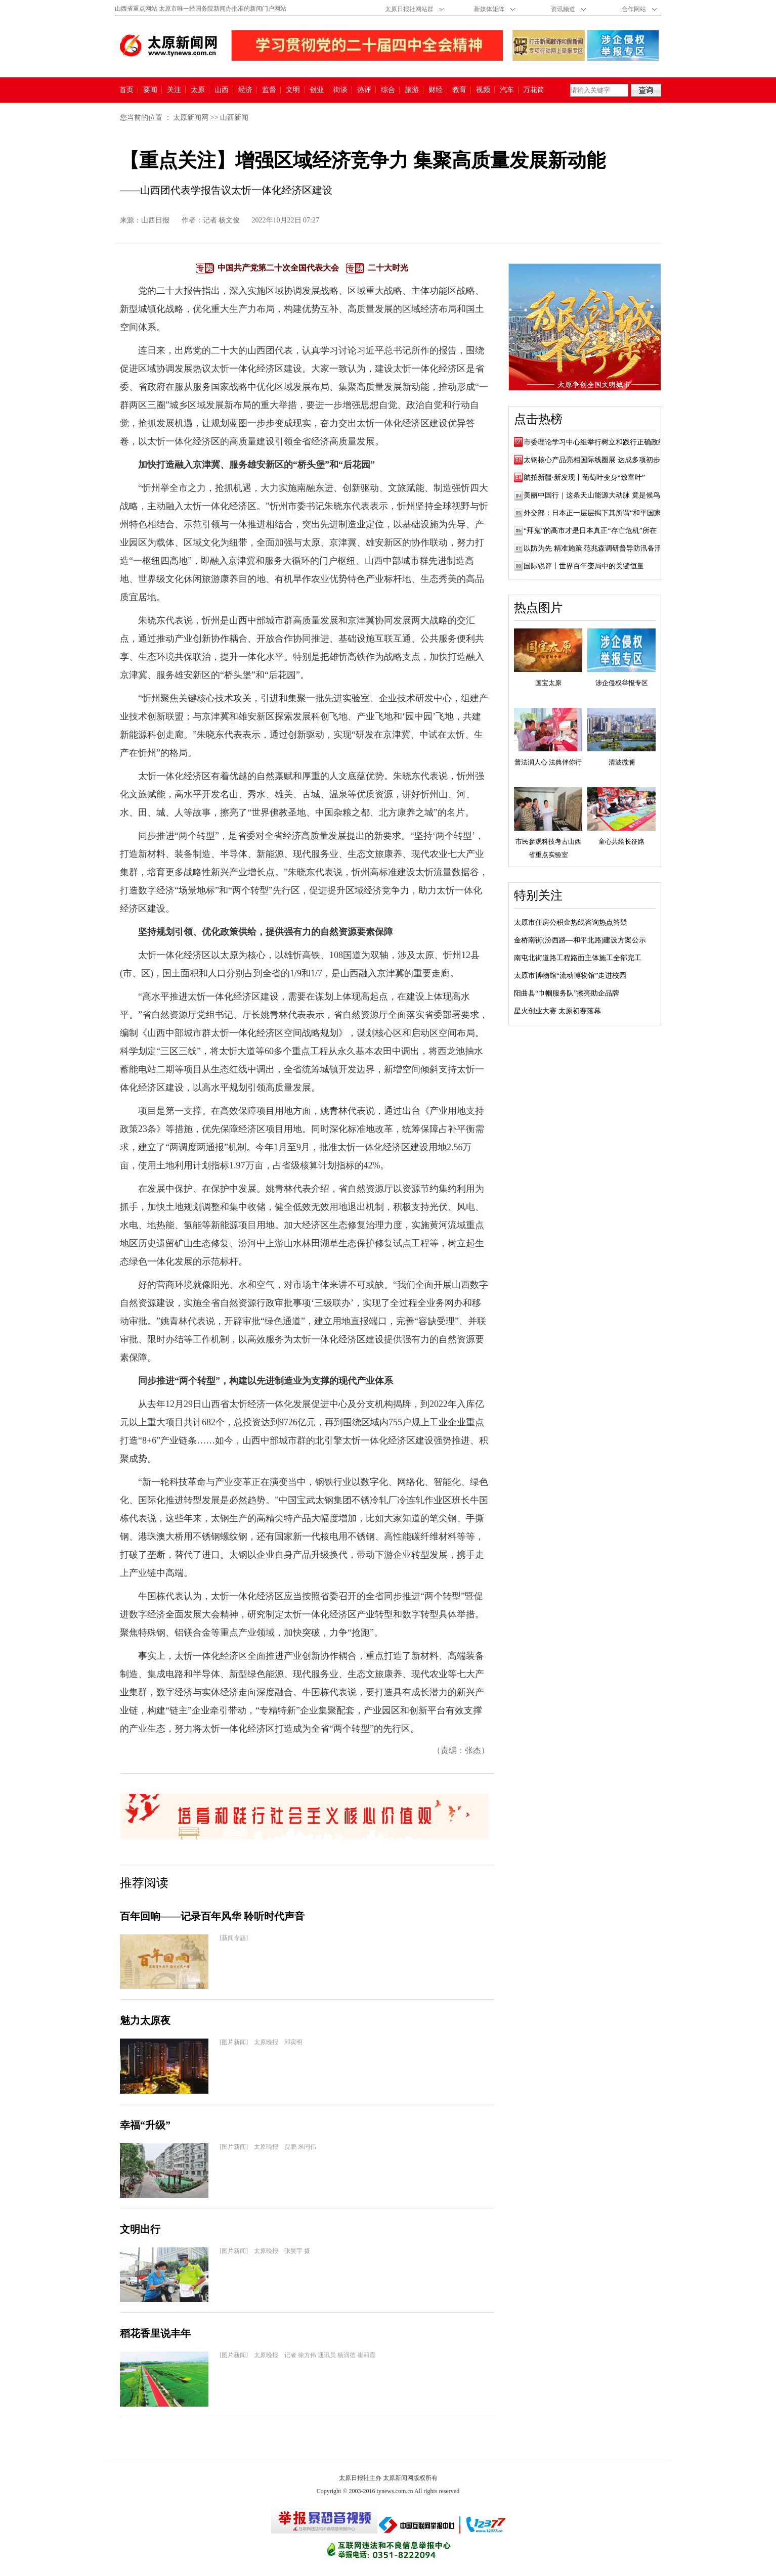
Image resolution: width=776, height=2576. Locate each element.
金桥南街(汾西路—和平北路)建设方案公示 (580, 940)
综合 (388, 90)
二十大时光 (388, 267)
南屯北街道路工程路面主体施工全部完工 (577, 958)
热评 (364, 90)
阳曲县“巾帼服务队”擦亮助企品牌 (566, 993)
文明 (293, 90)
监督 (269, 90)
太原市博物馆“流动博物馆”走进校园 (570, 975)
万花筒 (532, 90)
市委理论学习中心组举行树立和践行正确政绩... (597, 442)
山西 (221, 90)
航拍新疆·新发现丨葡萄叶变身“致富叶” (584, 477)
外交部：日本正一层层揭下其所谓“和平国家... (595, 513)
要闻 (150, 90)
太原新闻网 (190, 117)
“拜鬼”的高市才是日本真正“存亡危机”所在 (590, 530)
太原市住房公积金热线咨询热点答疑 (570, 922)
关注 (174, 90)
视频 (483, 90)
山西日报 (155, 220)
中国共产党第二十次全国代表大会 (278, 267)
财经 (435, 90)
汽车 (507, 90)
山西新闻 (234, 117)
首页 (126, 90)
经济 (245, 90)
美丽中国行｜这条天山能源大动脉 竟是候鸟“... (596, 495)
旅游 (412, 90)
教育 (459, 90)
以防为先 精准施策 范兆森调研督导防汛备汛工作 (600, 548)
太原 (198, 90)
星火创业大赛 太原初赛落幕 (557, 1011)
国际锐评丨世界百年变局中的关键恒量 (584, 566)
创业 (317, 90)
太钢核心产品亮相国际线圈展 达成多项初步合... (598, 460)
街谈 (340, 90)
